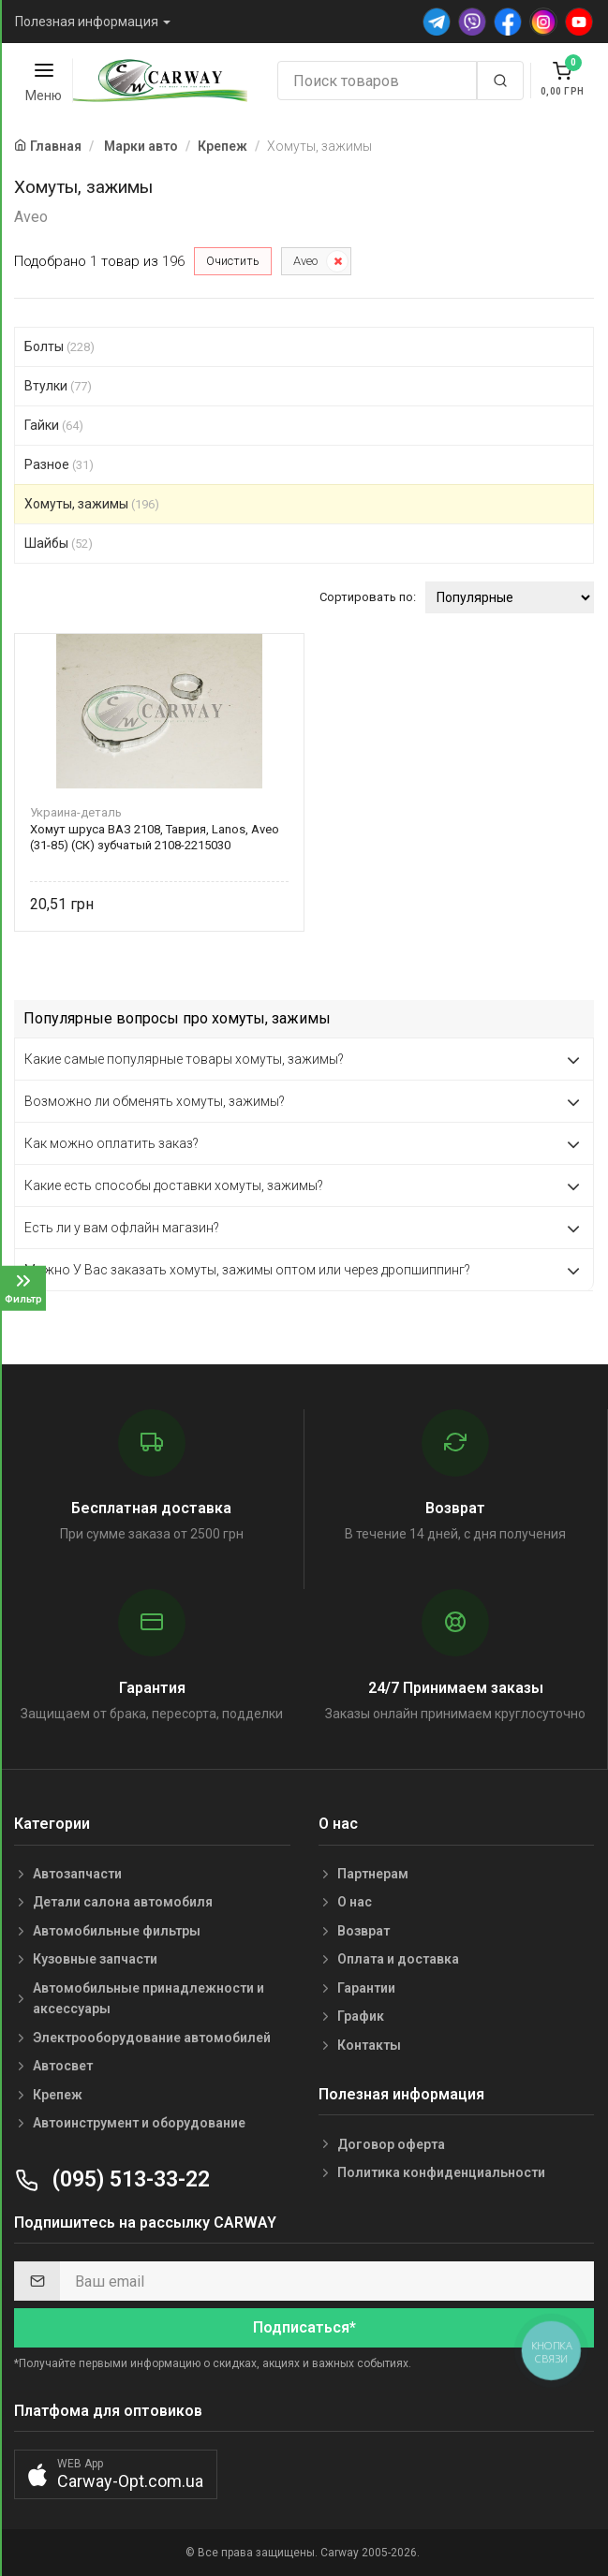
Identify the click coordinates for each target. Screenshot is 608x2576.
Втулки (58, 385)
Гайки (53, 425)
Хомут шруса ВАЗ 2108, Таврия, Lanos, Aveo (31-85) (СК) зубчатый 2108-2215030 (154, 837)
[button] (115, 2474)
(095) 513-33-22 (112, 2179)
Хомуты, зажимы (91, 503)
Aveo (305, 261)
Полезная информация (86, 21)
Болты (59, 346)
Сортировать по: (367, 597)
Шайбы (58, 543)
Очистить (233, 261)
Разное (59, 464)
